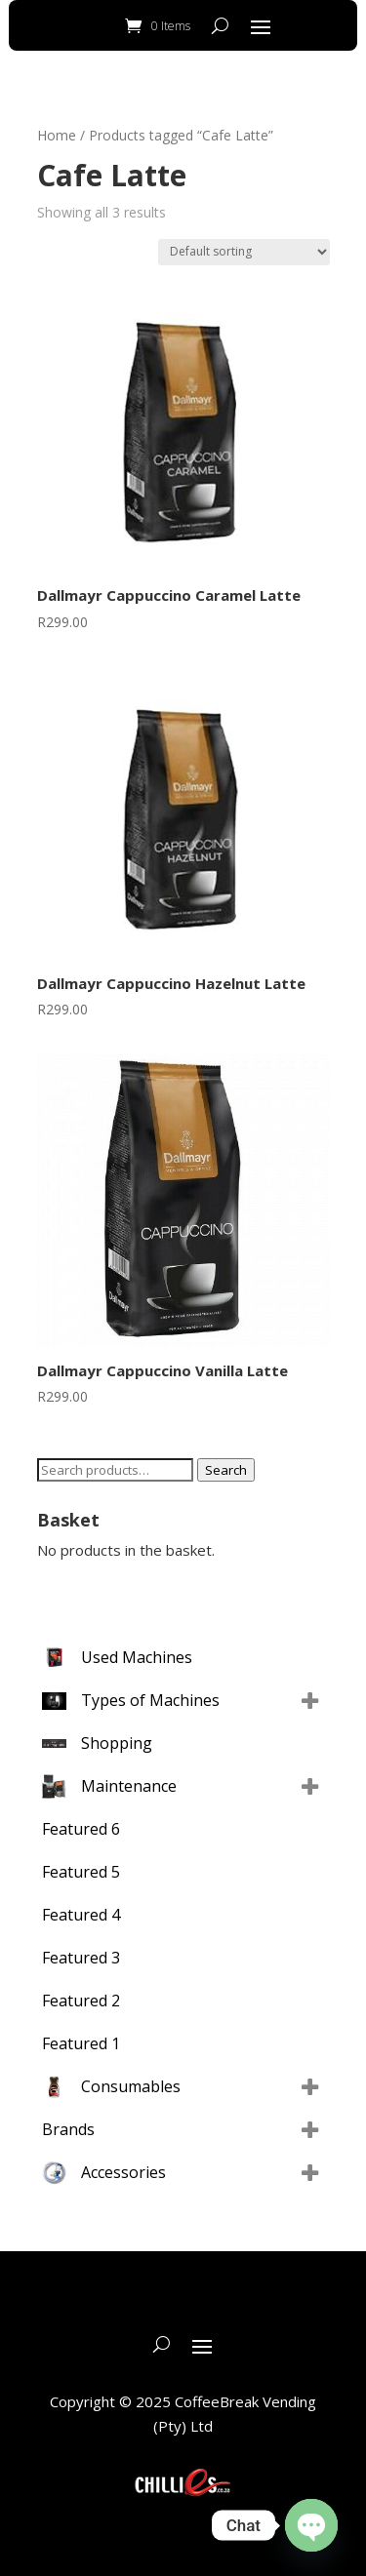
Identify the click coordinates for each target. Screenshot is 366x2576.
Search (226, 1470)
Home (56, 135)
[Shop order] (244, 252)
